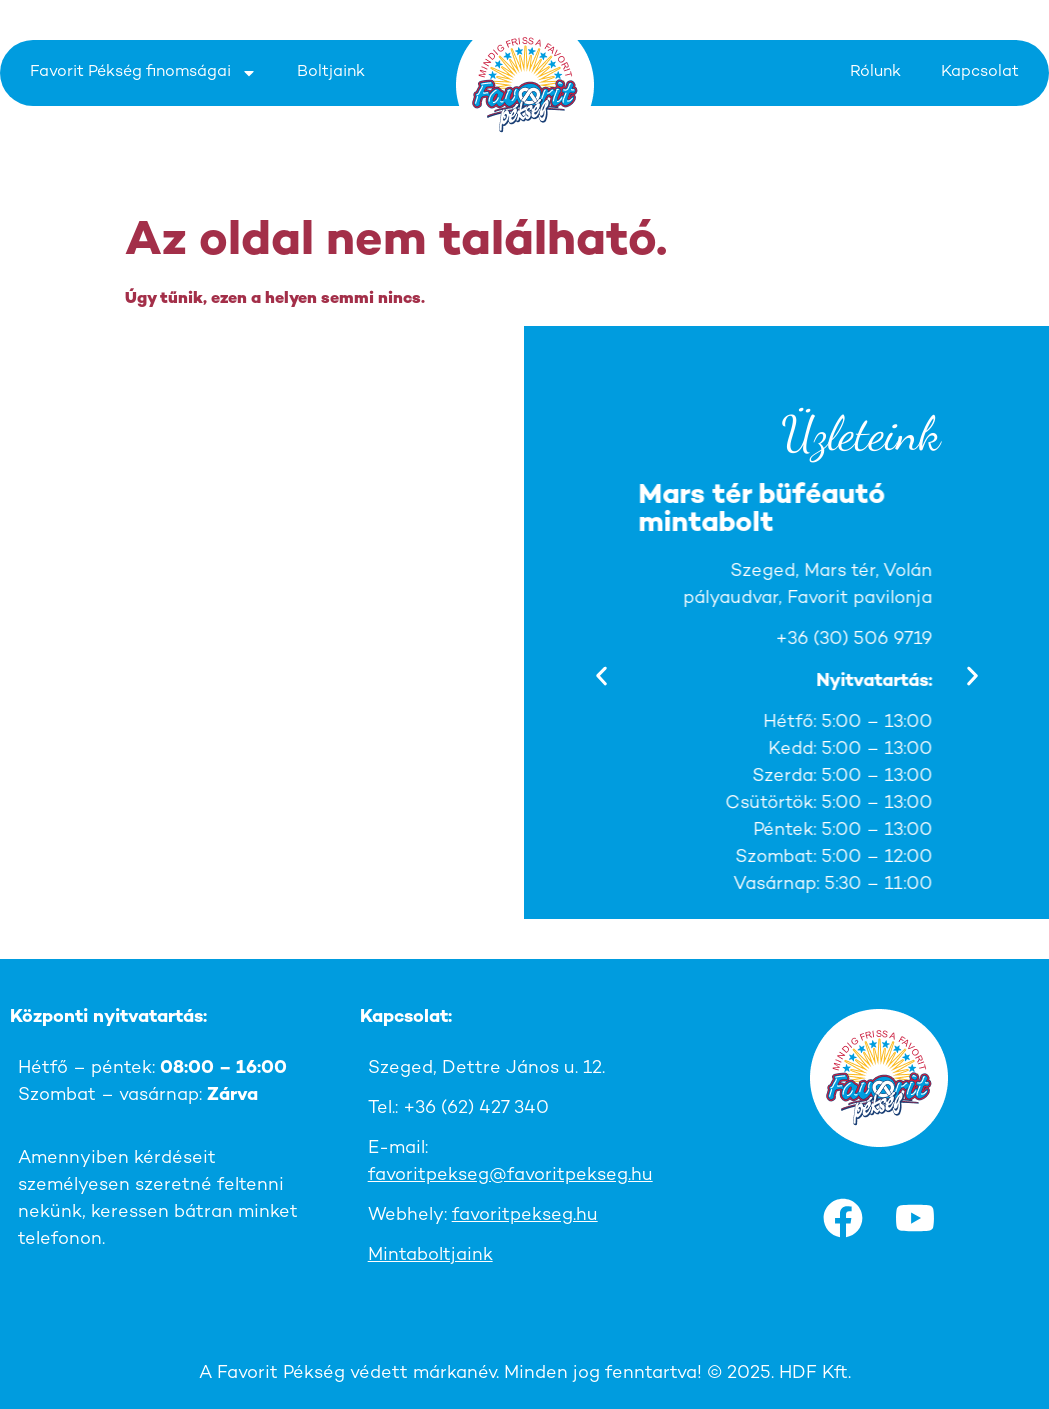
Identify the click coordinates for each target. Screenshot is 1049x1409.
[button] (601, 675)
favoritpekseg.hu (525, 1215)
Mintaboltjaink (430, 1255)
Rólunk (875, 72)
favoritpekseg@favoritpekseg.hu (510, 1175)
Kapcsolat (980, 72)
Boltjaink (331, 72)
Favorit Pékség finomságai (143, 73)
